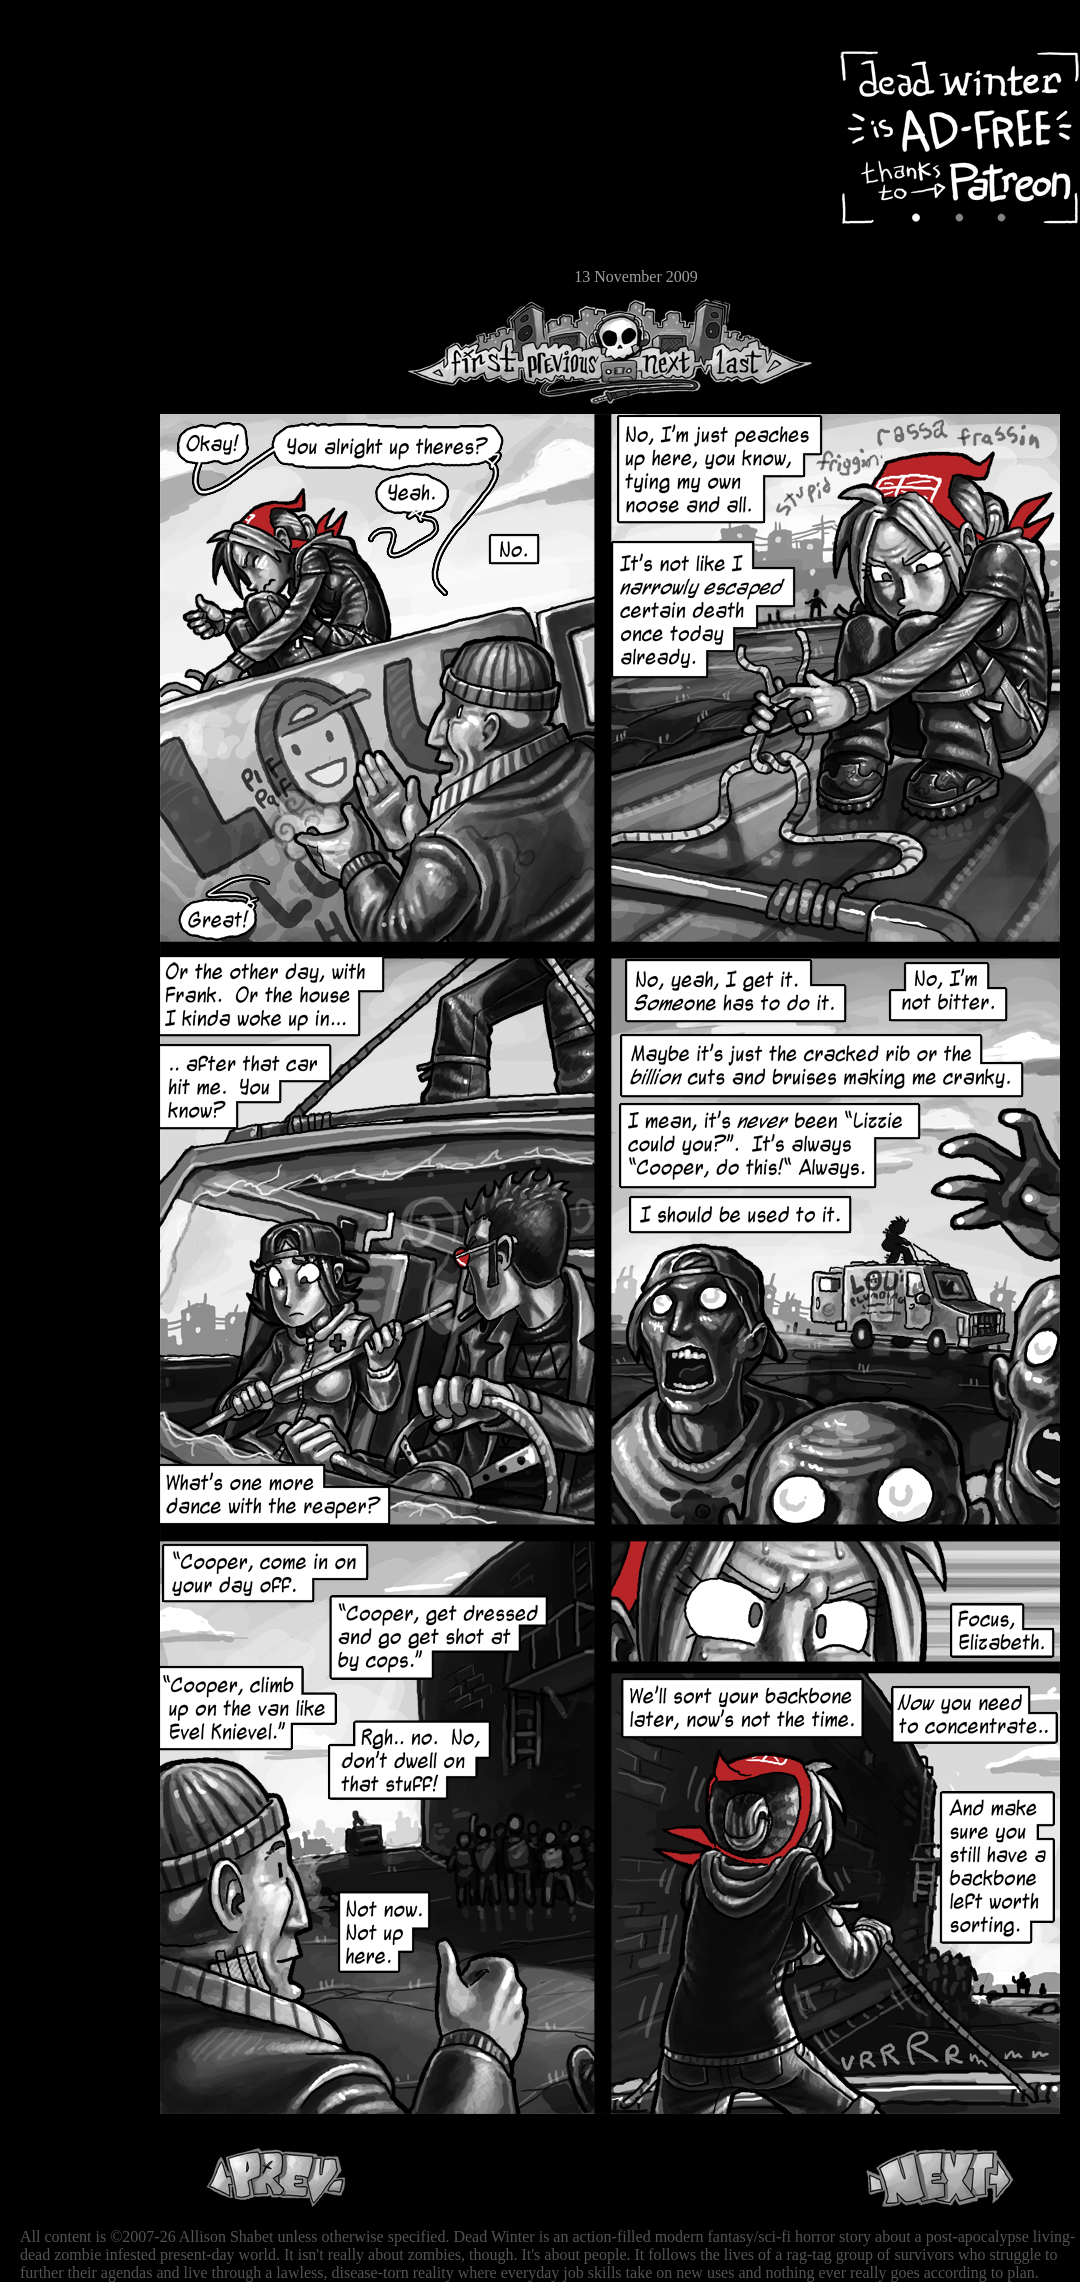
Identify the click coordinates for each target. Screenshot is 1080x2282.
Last (757, 351)
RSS (75, 311)
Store (75, 242)
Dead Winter (150, 63)
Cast (75, 177)
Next (661, 351)
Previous (570, 351)
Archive (75, 143)
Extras (75, 211)
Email (75, 274)
